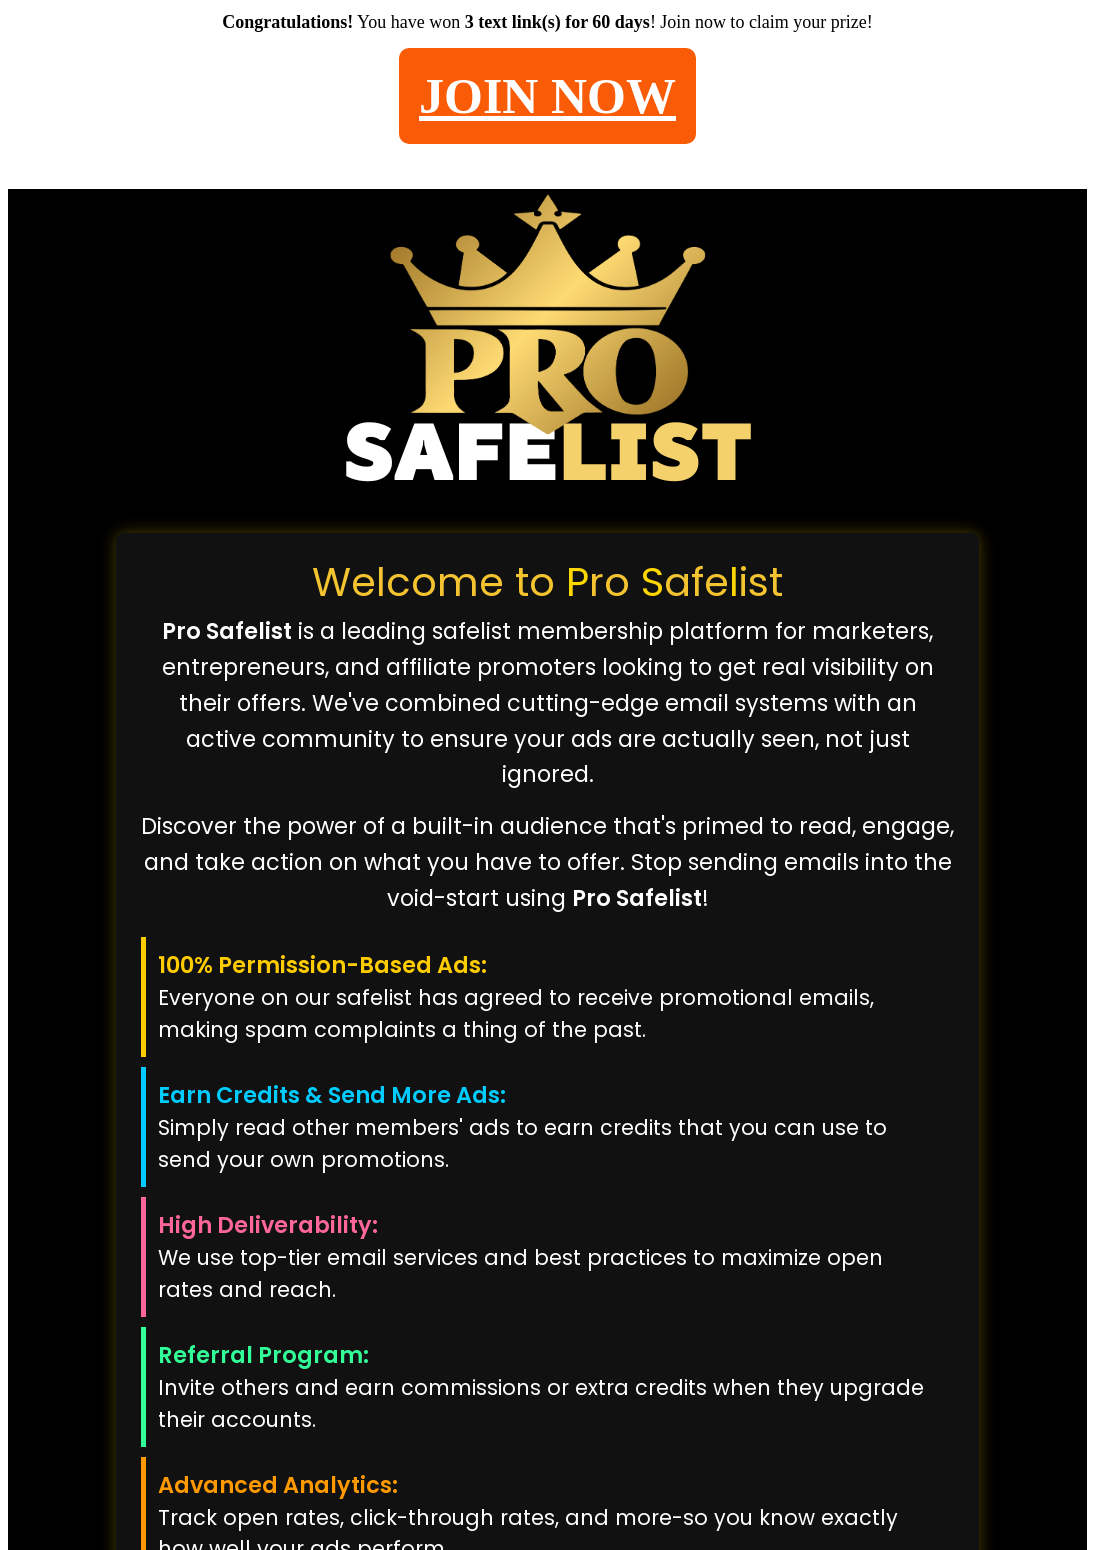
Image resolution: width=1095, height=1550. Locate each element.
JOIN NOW (547, 96)
